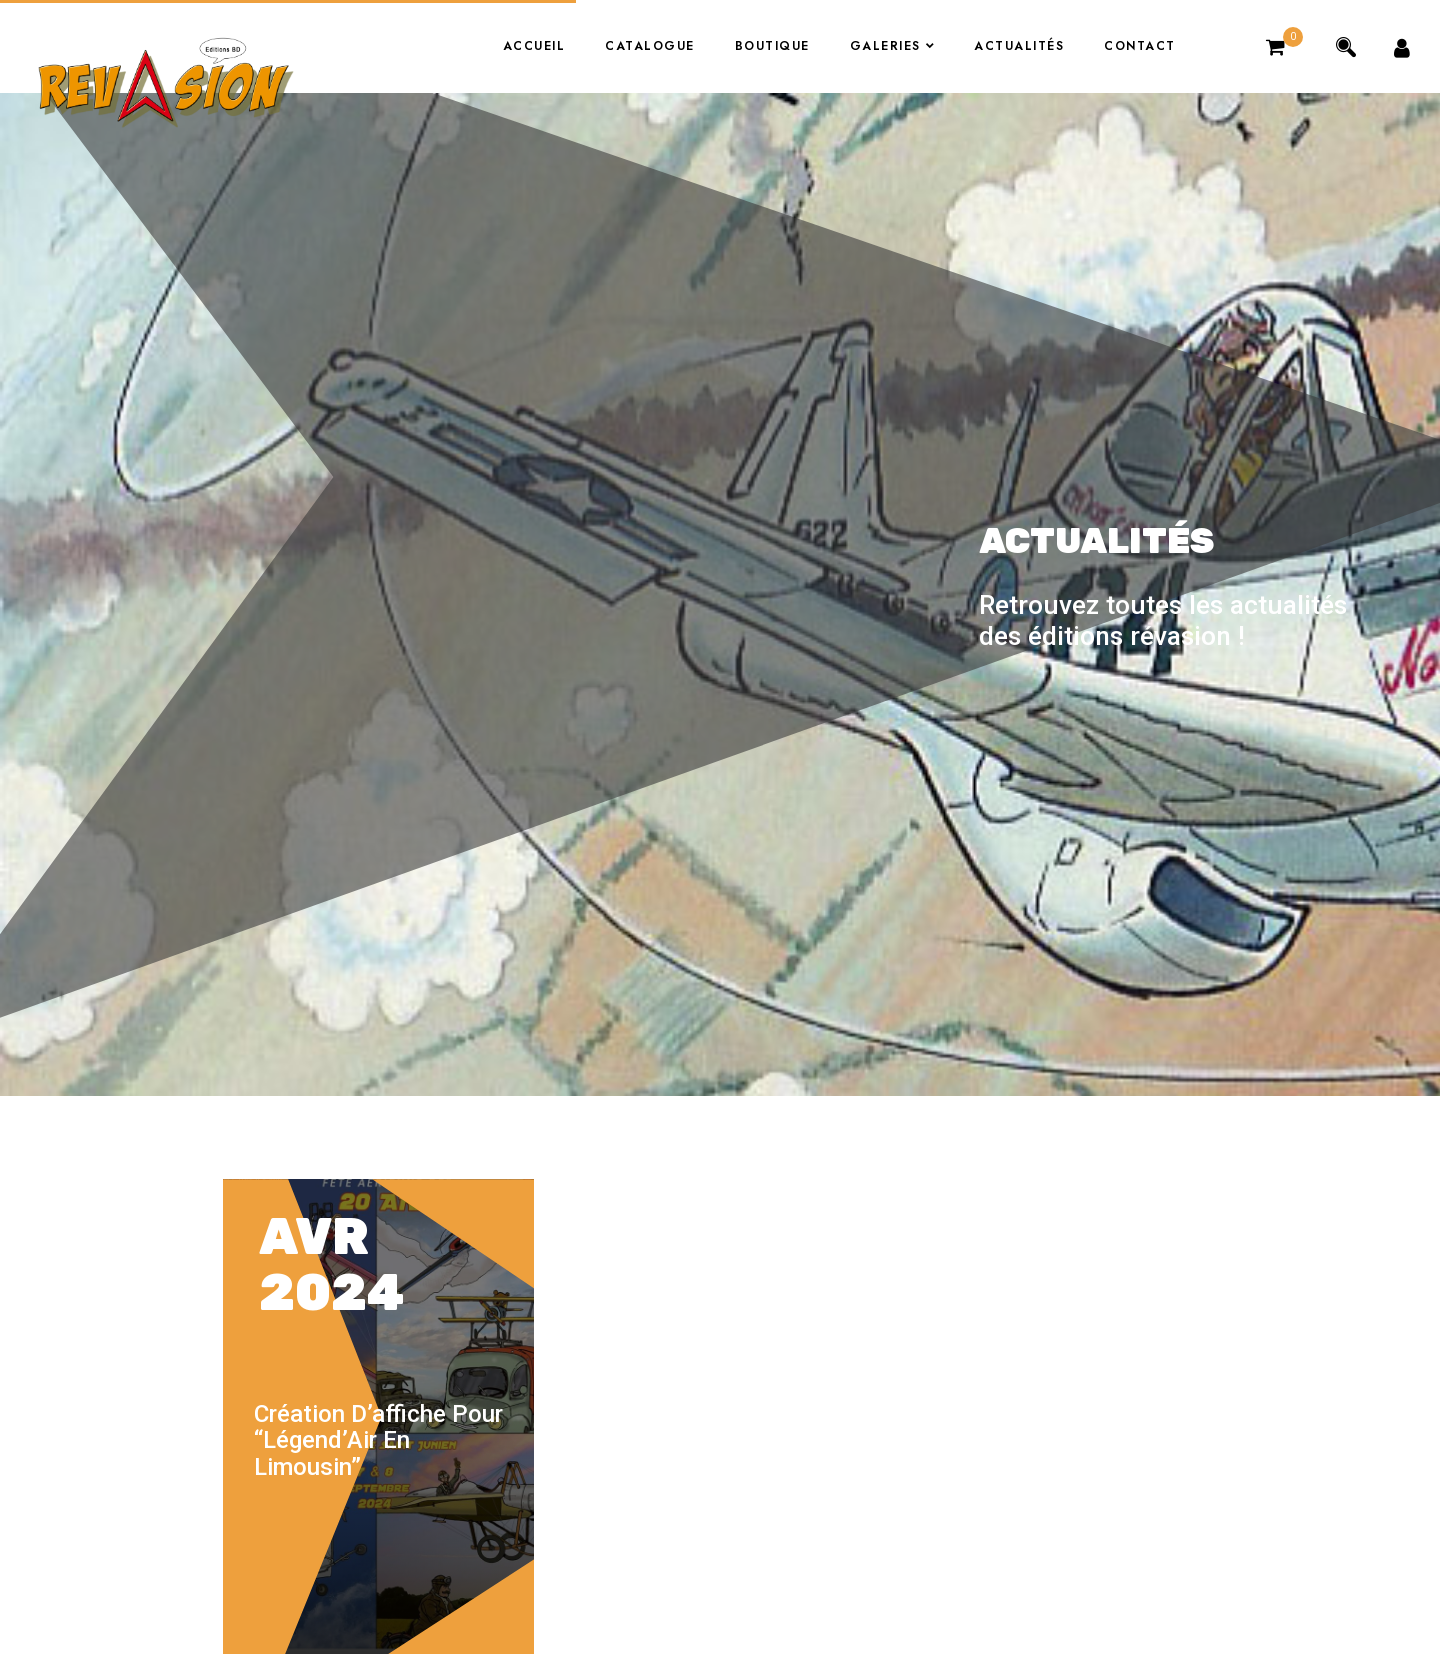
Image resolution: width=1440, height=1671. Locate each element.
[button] (1278, 47)
